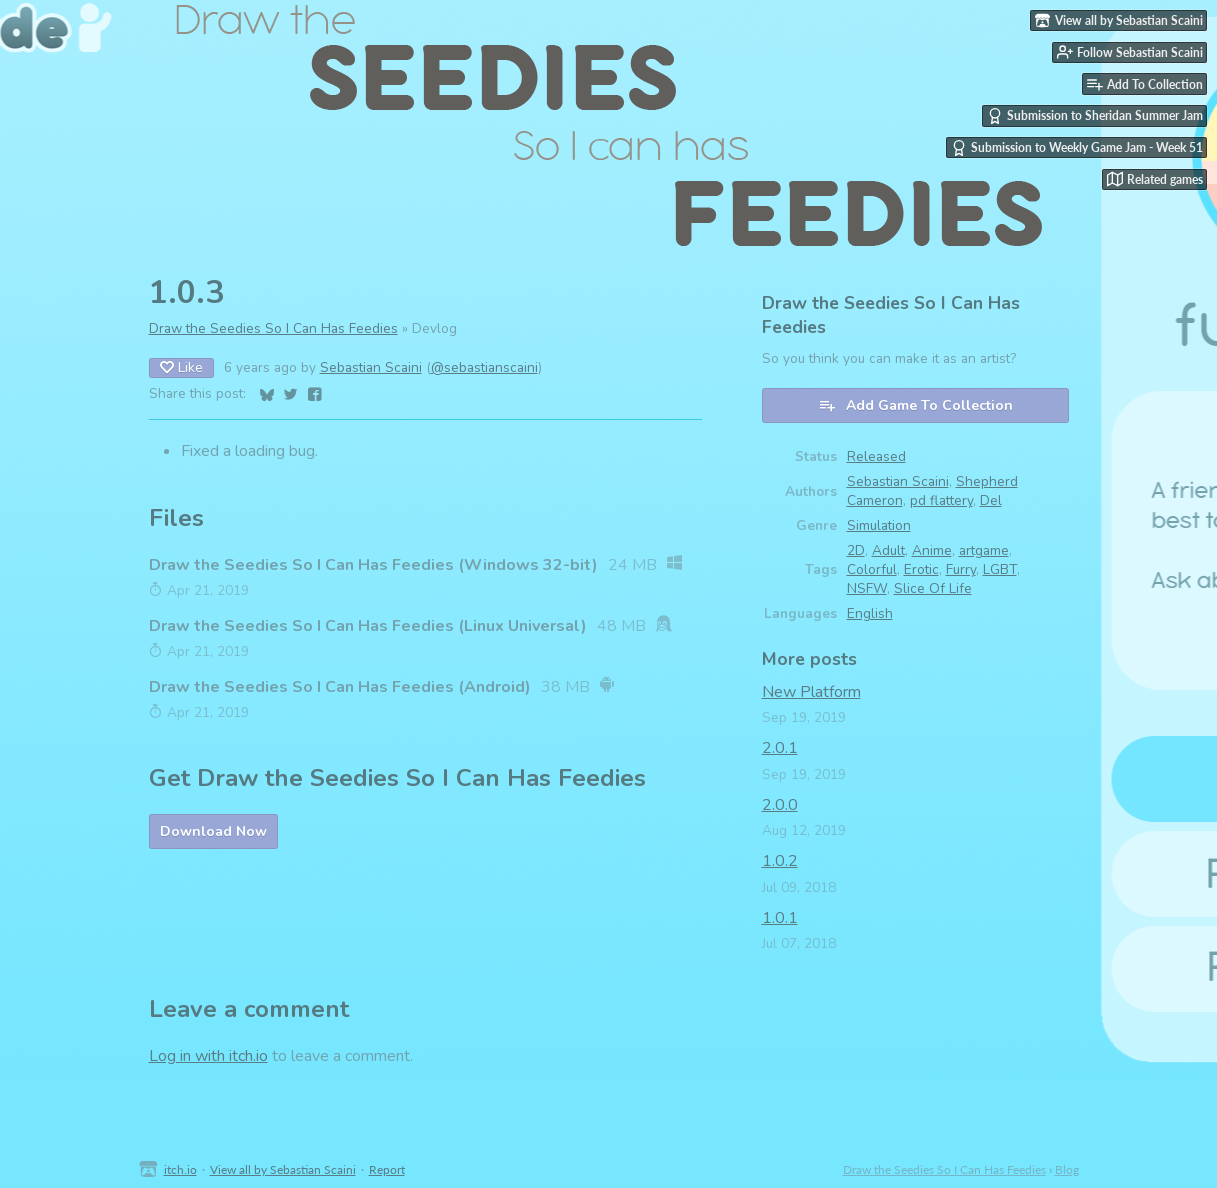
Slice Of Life (933, 588)
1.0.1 (780, 918)
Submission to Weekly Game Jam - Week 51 (1077, 148)
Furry (961, 569)
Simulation (879, 525)
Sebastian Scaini (371, 367)
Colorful (872, 569)
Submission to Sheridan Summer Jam (1095, 116)
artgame (984, 550)
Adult (888, 550)
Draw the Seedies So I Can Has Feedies (273, 328)
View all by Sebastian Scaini (283, 1169)
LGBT (1000, 569)
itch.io (180, 1169)
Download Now (213, 831)
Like (181, 367)
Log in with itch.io (208, 1056)
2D (856, 550)
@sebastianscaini (484, 367)
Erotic (921, 569)
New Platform (811, 692)
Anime (932, 550)
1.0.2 (780, 861)
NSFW (867, 588)
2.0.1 (780, 748)
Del (991, 500)
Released (876, 456)
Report (387, 1169)
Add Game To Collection (915, 405)
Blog (1067, 1169)
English (870, 613)
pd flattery (941, 500)
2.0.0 (780, 805)
